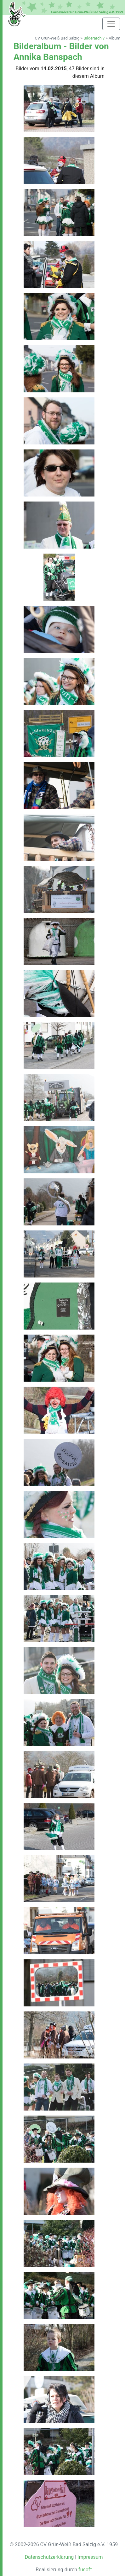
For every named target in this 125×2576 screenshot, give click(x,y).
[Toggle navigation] (111, 24)
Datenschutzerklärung (49, 2557)
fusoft (85, 2570)
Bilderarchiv (94, 38)
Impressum (90, 2557)
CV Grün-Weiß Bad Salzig (57, 38)
